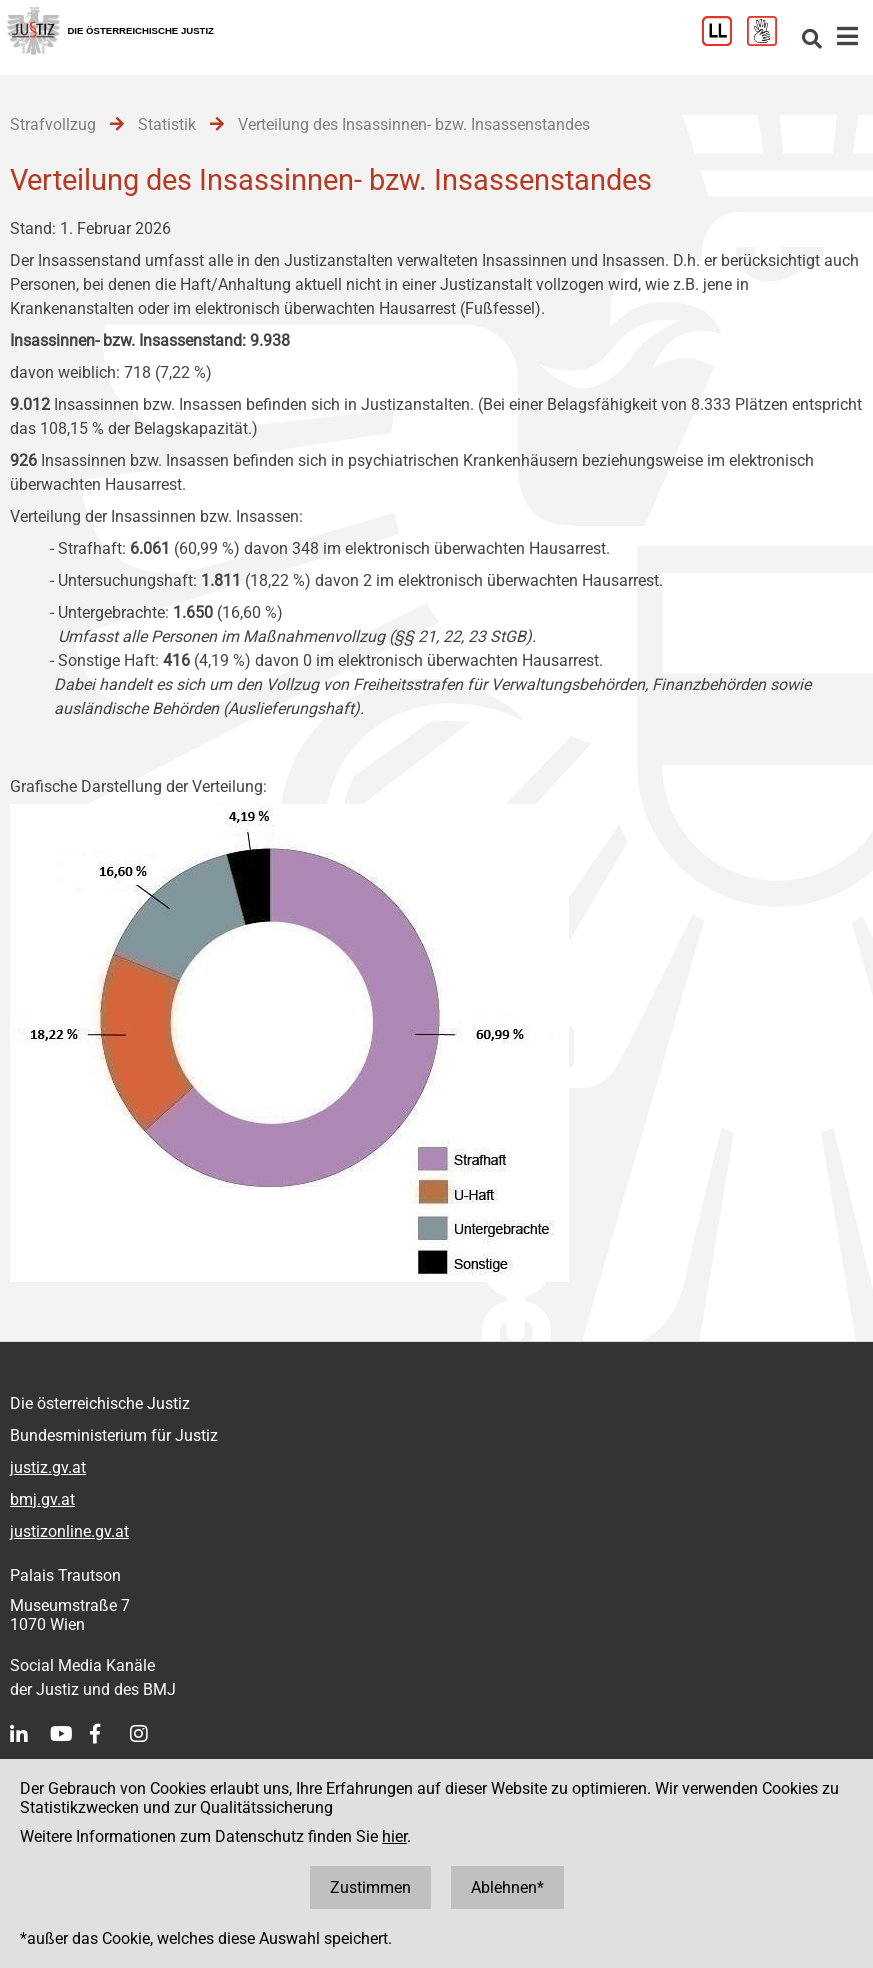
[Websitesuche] (812, 40)
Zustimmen (370, 1887)
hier (394, 1836)
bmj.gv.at (42, 1499)
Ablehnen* (507, 1887)
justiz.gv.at (48, 1467)
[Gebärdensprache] (769, 40)
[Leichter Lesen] (724, 40)
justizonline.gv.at (69, 1531)
